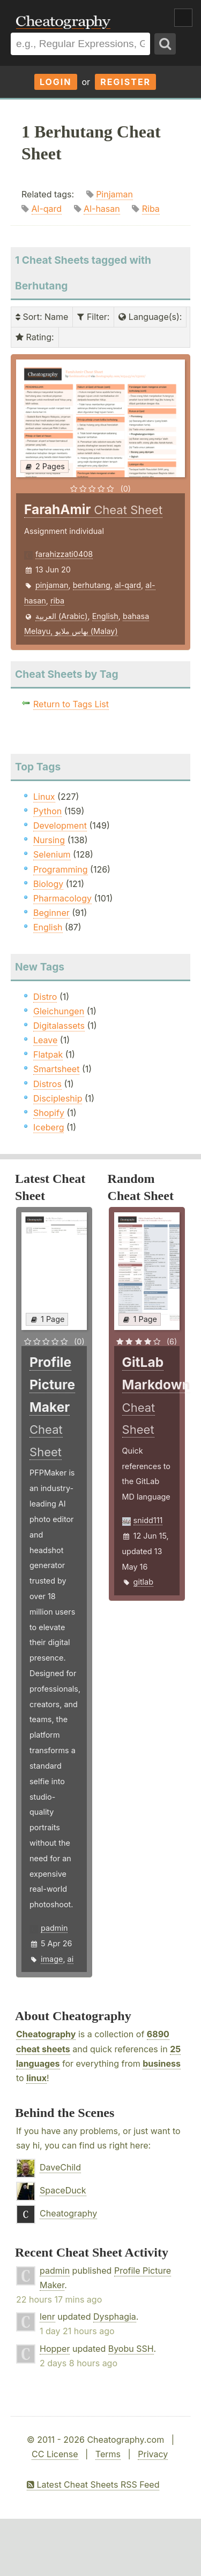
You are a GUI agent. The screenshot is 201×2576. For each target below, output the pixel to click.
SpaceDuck (63, 2190)
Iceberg (48, 1127)
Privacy (153, 2454)
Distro (45, 996)
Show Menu (183, 18)
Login (56, 82)
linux (36, 2078)
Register (125, 82)
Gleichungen (58, 1011)
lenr (47, 2316)
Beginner (51, 912)
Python (47, 811)
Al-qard (47, 208)
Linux (44, 796)
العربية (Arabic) (61, 616)
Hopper (55, 2348)
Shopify (48, 1112)
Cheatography (46, 2034)
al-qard (128, 585)
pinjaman (52, 585)
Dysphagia (114, 2316)
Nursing (49, 840)
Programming (60, 869)
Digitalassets (59, 1025)
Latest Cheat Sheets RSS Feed (93, 2484)
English (105, 616)
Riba (151, 208)
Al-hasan (102, 208)
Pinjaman (114, 194)
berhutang (91, 585)
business (162, 2063)
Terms (108, 2454)
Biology (48, 883)
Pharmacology (62, 898)
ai (71, 1958)
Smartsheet (56, 1069)
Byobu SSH (131, 2348)
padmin (54, 1927)
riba (57, 600)
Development (60, 825)
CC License (55, 2454)
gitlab (143, 1581)
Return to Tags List (71, 704)
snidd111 (148, 1520)
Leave (45, 1040)
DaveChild (60, 2167)
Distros (47, 1084)
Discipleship (57, 1098)
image (52, 1958)
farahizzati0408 (64, 554)
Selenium (52, 854)
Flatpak (48, 1054)
